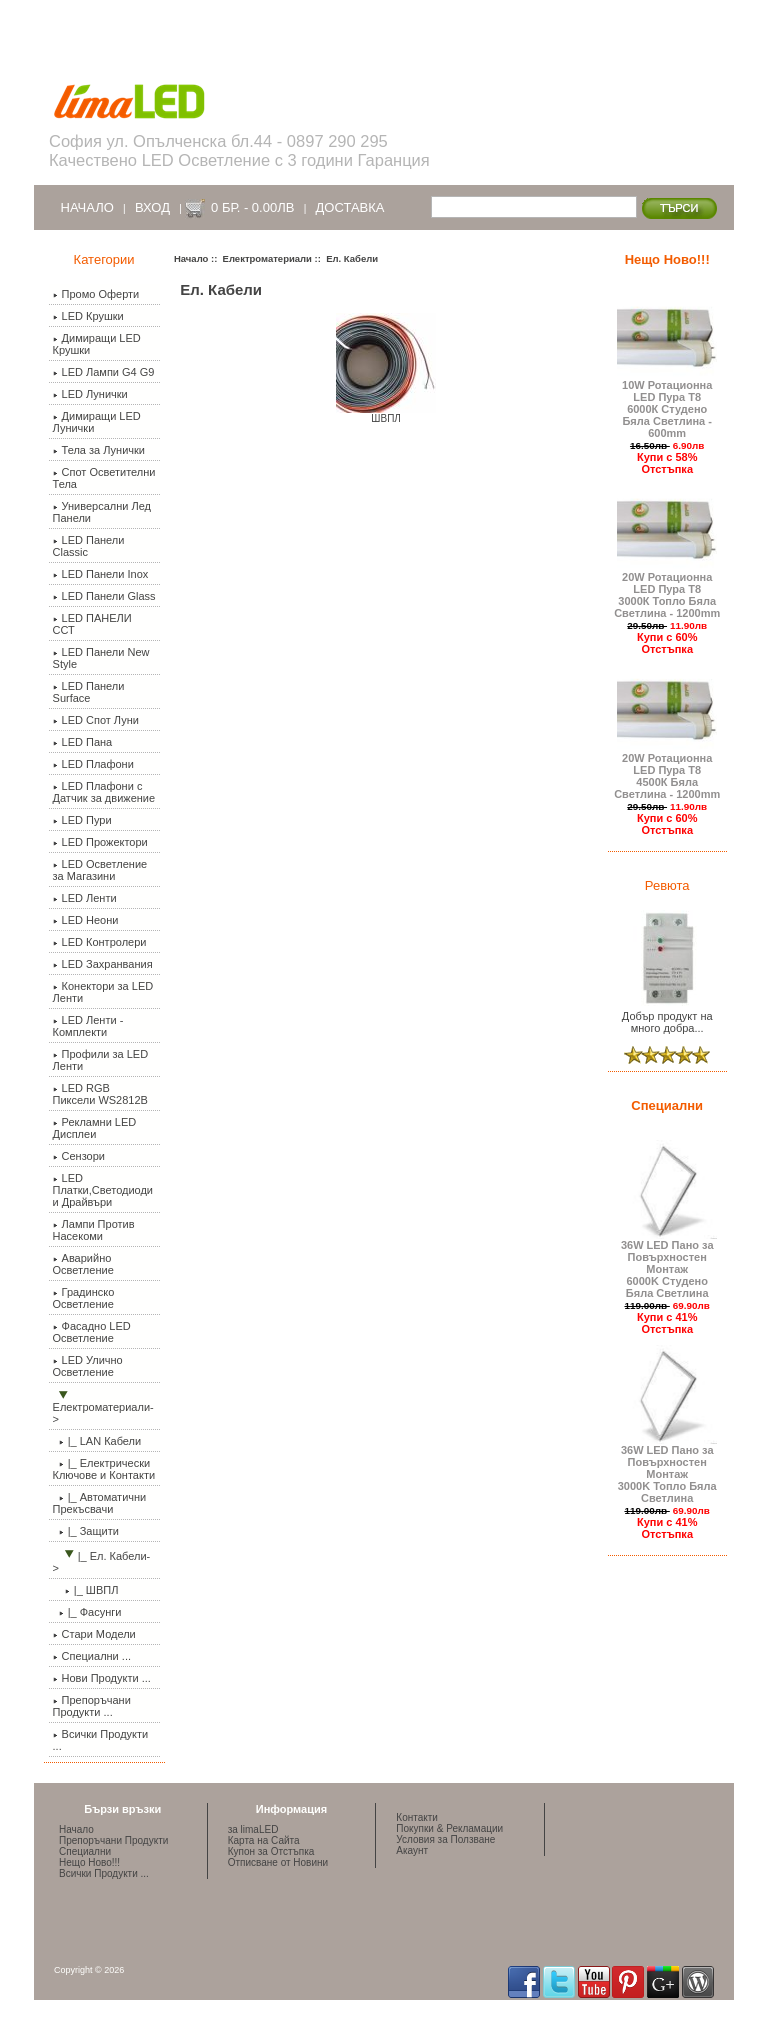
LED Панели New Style (101, 658)
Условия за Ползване (445, 1839)
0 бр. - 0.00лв (252, 207)
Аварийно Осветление (83, 1264)
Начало (87, 207)
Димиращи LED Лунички (97, 422)
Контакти (417, 1817)
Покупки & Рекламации (449, 1828)
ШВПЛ (386, 414)
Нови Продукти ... (102, 1678)
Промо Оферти (96, 294)
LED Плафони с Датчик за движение (104, 792)
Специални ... (92, 1656)
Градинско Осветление (84, 1298)
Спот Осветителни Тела (104, 478)
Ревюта (667, 885)
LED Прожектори (100, 842)
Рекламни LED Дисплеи (95, 1128)
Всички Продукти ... (101, 1740)
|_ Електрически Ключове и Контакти (104, 1469)
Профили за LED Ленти (101, 1060)
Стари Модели (94, 1634)
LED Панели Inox (101, 574)
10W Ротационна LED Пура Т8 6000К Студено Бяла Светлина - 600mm (667, 404)
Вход (152, 207)
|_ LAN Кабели (97, 1441)
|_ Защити (86, 1531)
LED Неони (86, 920)
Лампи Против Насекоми (94, 1230)
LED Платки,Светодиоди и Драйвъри (103, 1190)
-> (103, 1408)
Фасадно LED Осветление (92, 1332)
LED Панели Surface (89, 692)
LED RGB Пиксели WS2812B (100, 1094)
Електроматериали (267, 258)
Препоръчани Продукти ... (92, 1706)
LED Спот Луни (96, 720)
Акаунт (412, 1850)
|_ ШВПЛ (86, 1590)
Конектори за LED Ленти (103, 992)
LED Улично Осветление (88, 1366)
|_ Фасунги (87, 1612)
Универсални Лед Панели (102, 512)
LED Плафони (93, 764)
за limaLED (253, 1829)
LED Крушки (88, 316)
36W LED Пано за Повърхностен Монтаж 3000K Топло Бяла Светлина (667, 1469)
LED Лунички (90, 394)
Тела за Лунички (99, 450)
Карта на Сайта (264, 1840)
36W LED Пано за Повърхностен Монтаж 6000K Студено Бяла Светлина (667, 1264)
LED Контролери (100, 942)
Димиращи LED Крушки (97, 344)
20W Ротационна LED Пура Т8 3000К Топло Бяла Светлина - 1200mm (667, 590)
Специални (667, 1105)
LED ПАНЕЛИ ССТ (92, 624)
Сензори (79, 1156)
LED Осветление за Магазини (100, 870)
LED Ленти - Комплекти (88, 1026)
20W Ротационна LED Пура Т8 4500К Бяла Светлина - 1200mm (667, 771)
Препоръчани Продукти (113, 1840)
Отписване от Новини (278, 1862)
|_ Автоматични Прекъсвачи (100, 1503)
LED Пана (83, 742)
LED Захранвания (103, 964)
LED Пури (82, 820)
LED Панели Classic (89, 546)
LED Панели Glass (104, 596)
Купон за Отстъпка (271, 1851)
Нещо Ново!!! (667, 259)
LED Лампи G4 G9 (104, 372)
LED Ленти (85, 898)
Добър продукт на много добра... (667, 1017)
